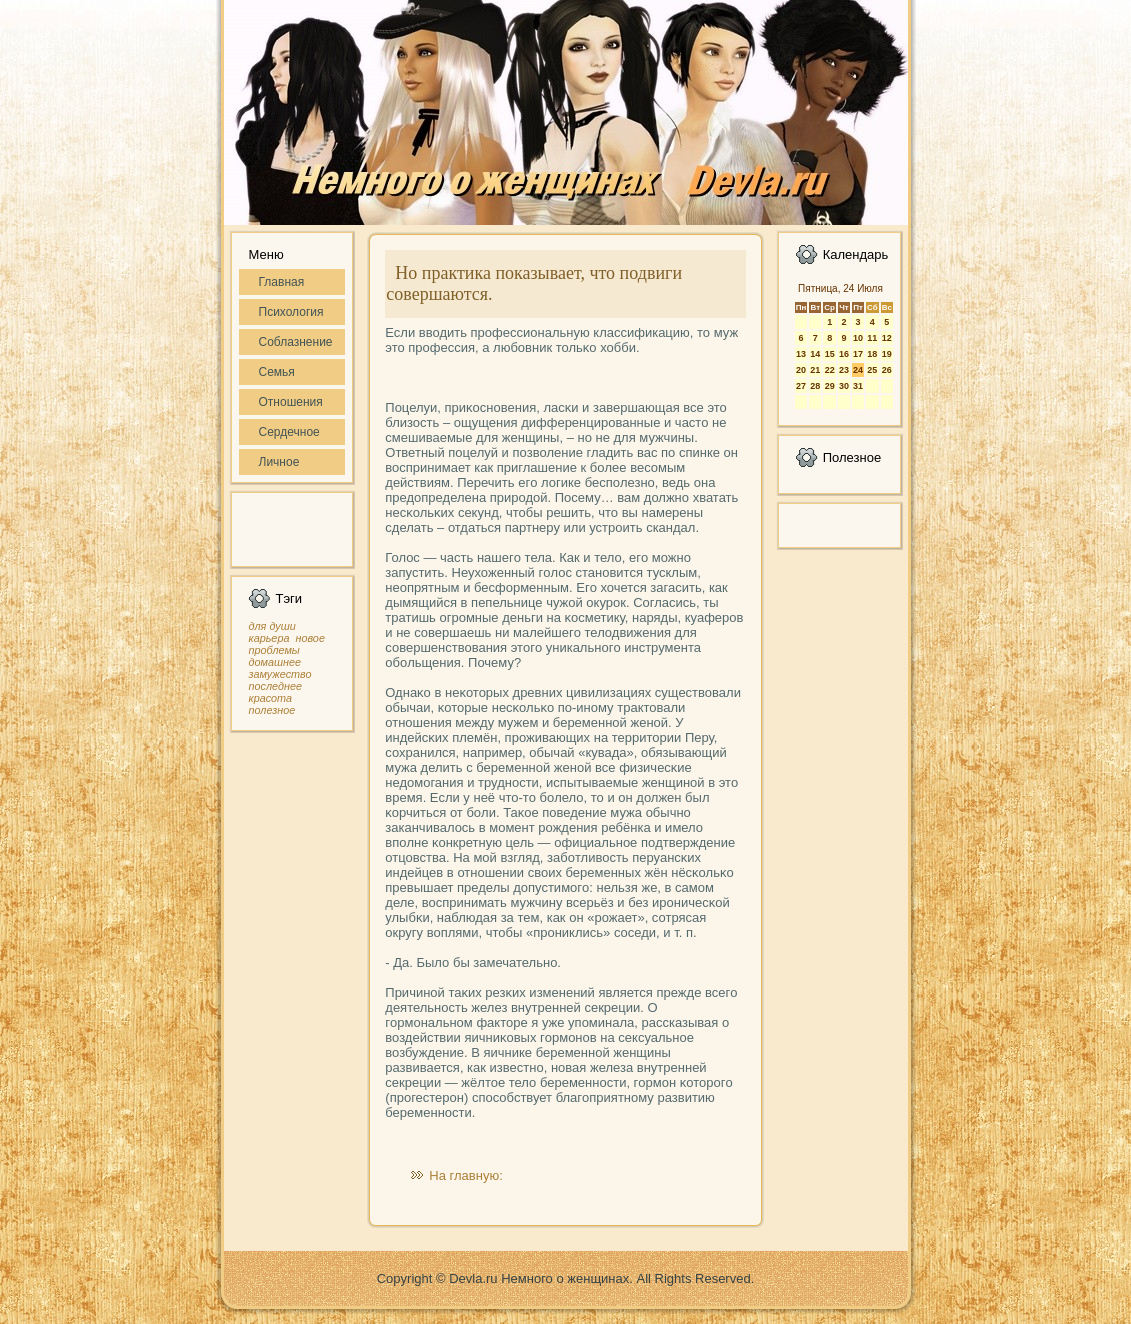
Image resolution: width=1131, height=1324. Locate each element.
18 (872, 354)
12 (887, 338)
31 (858, 386)
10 (858, 338)
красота (271, 698)
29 (830, 386)
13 (801, 354)
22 (830, 370)
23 (844, 370)
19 (887, 354)
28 (815, 386)
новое (309, 638)
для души (272, 626)
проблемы (274, 650)
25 (872, 370)
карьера (269, 638)
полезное (272, 710)
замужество (280, 674)
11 (872, 338)
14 (815, 354)
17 (858, 354)
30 (844, 386)
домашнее (275, 662)
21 (815, 370)
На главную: (465, 1175)
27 (801, 386)
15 (830, 354)
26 (887, 370)
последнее (275, 686)
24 (858, 370)
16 (844, 354)
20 (801, 370)
